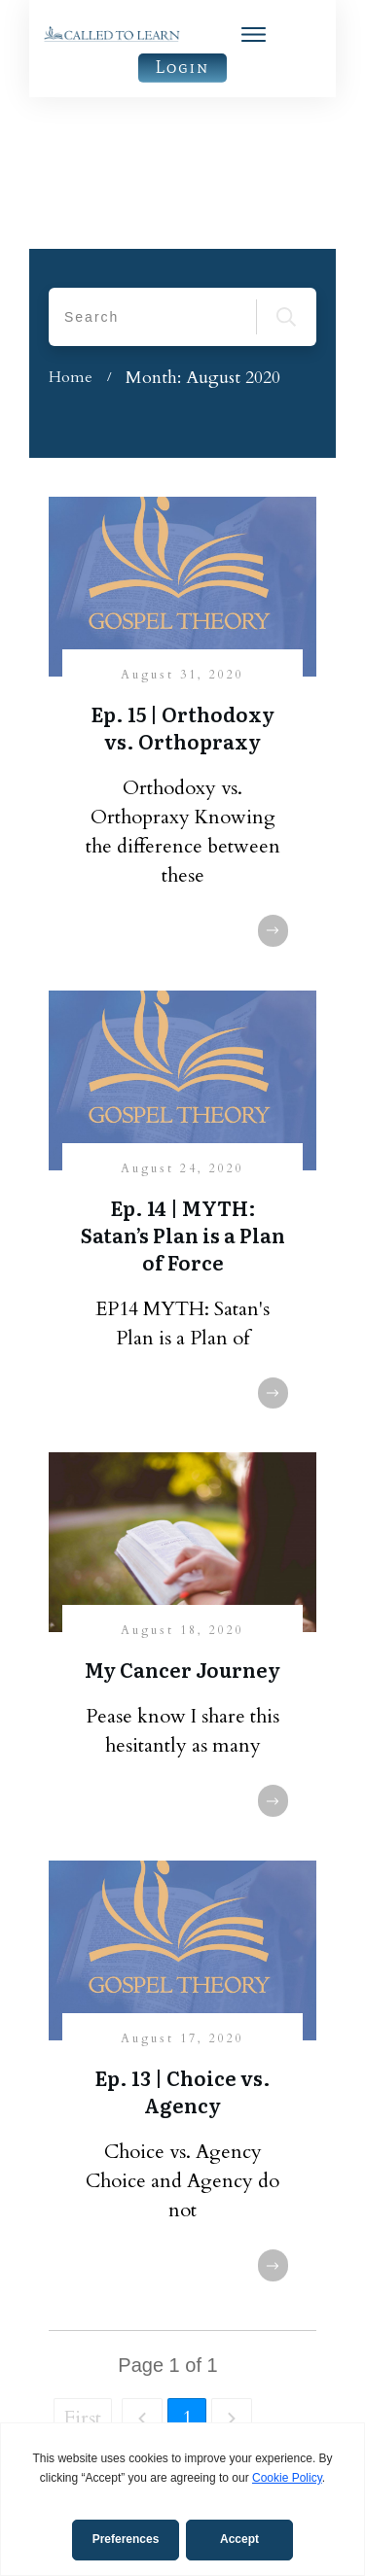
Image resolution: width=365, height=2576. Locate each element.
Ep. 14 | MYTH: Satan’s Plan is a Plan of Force (183, 1083)
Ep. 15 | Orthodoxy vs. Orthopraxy (182, 575)
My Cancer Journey (182, 1517)
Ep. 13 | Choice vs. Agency (182, 1939)
